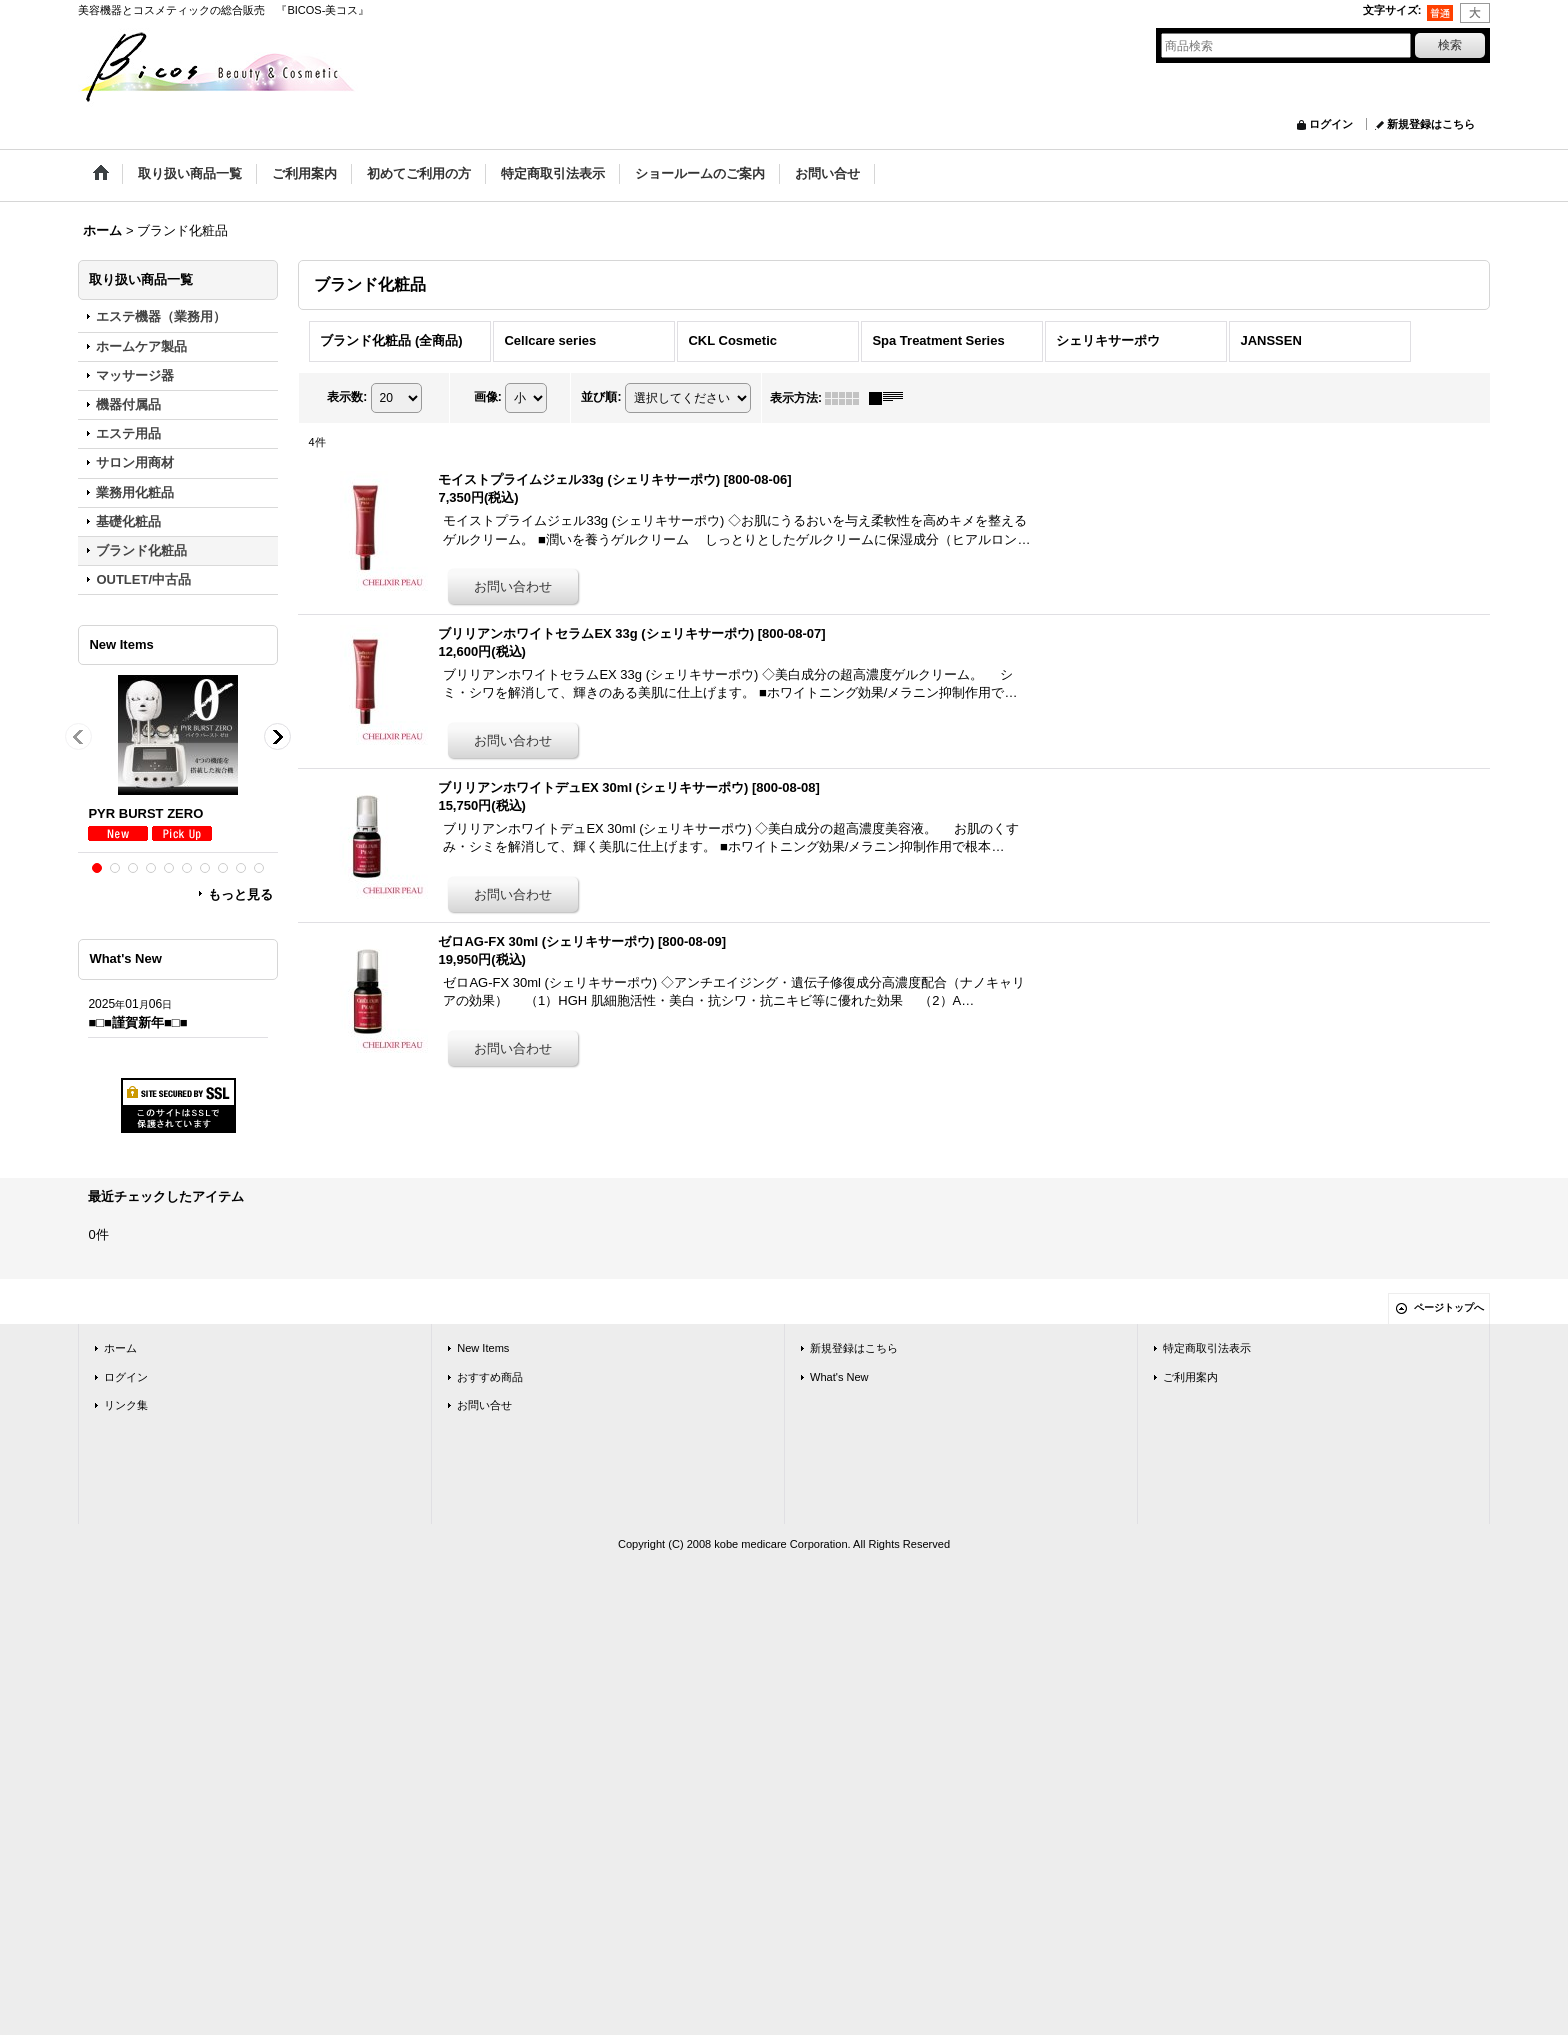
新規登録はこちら (1431, 124)
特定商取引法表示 (1207, 1348)
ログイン (1331, 124)
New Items (483, 1348)
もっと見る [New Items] (240, 894)
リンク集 (126, 1405)
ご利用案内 (1190, 1377)
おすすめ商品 (490, 1377)
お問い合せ (484, 1405)
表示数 (347, 397)
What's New (839, 1377)
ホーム (120, 1348)
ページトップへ (1449, 1307)
